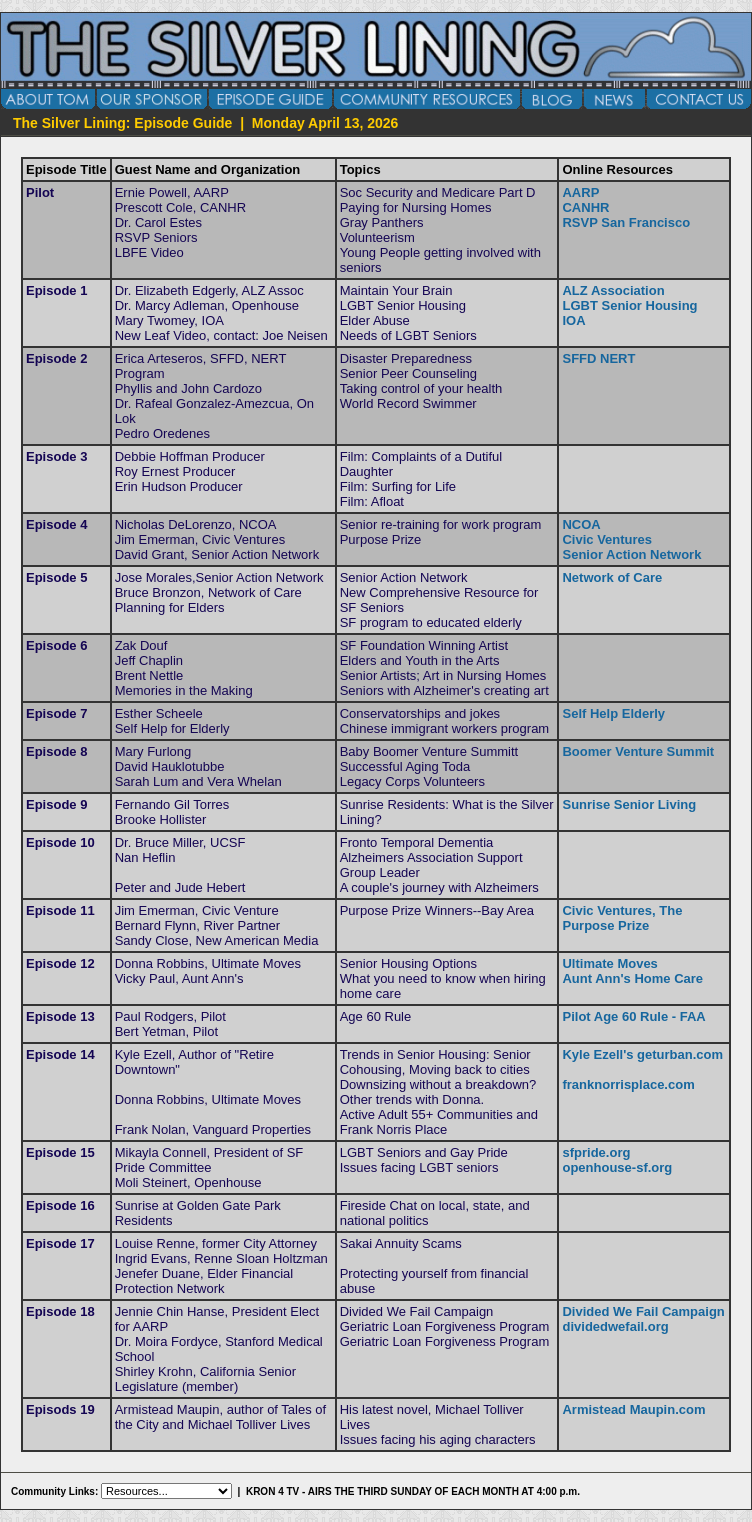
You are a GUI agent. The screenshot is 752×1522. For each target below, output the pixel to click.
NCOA (581, 524)
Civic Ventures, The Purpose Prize (622, 918)
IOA (573, 320)
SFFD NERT (598, 358)
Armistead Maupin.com (633, 1409)
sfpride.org (596, 1152)
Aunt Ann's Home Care (632, 978)
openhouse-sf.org (617, 1167)
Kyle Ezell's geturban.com (642, 1054)
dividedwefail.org (615, 1326)
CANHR (585, 207)
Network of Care (612, 577)
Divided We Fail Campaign (643, 1311)
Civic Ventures (607, 539)
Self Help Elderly (613, 713)
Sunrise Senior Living (629, 804)
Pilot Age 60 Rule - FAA (633, 1016)
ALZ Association (613, 290)
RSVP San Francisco (626, 222)
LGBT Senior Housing (629, 305)
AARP (580, 192)
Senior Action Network (631, 554)
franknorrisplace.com (628, 1084)
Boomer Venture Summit (638, 751)
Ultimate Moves (609, 963)
